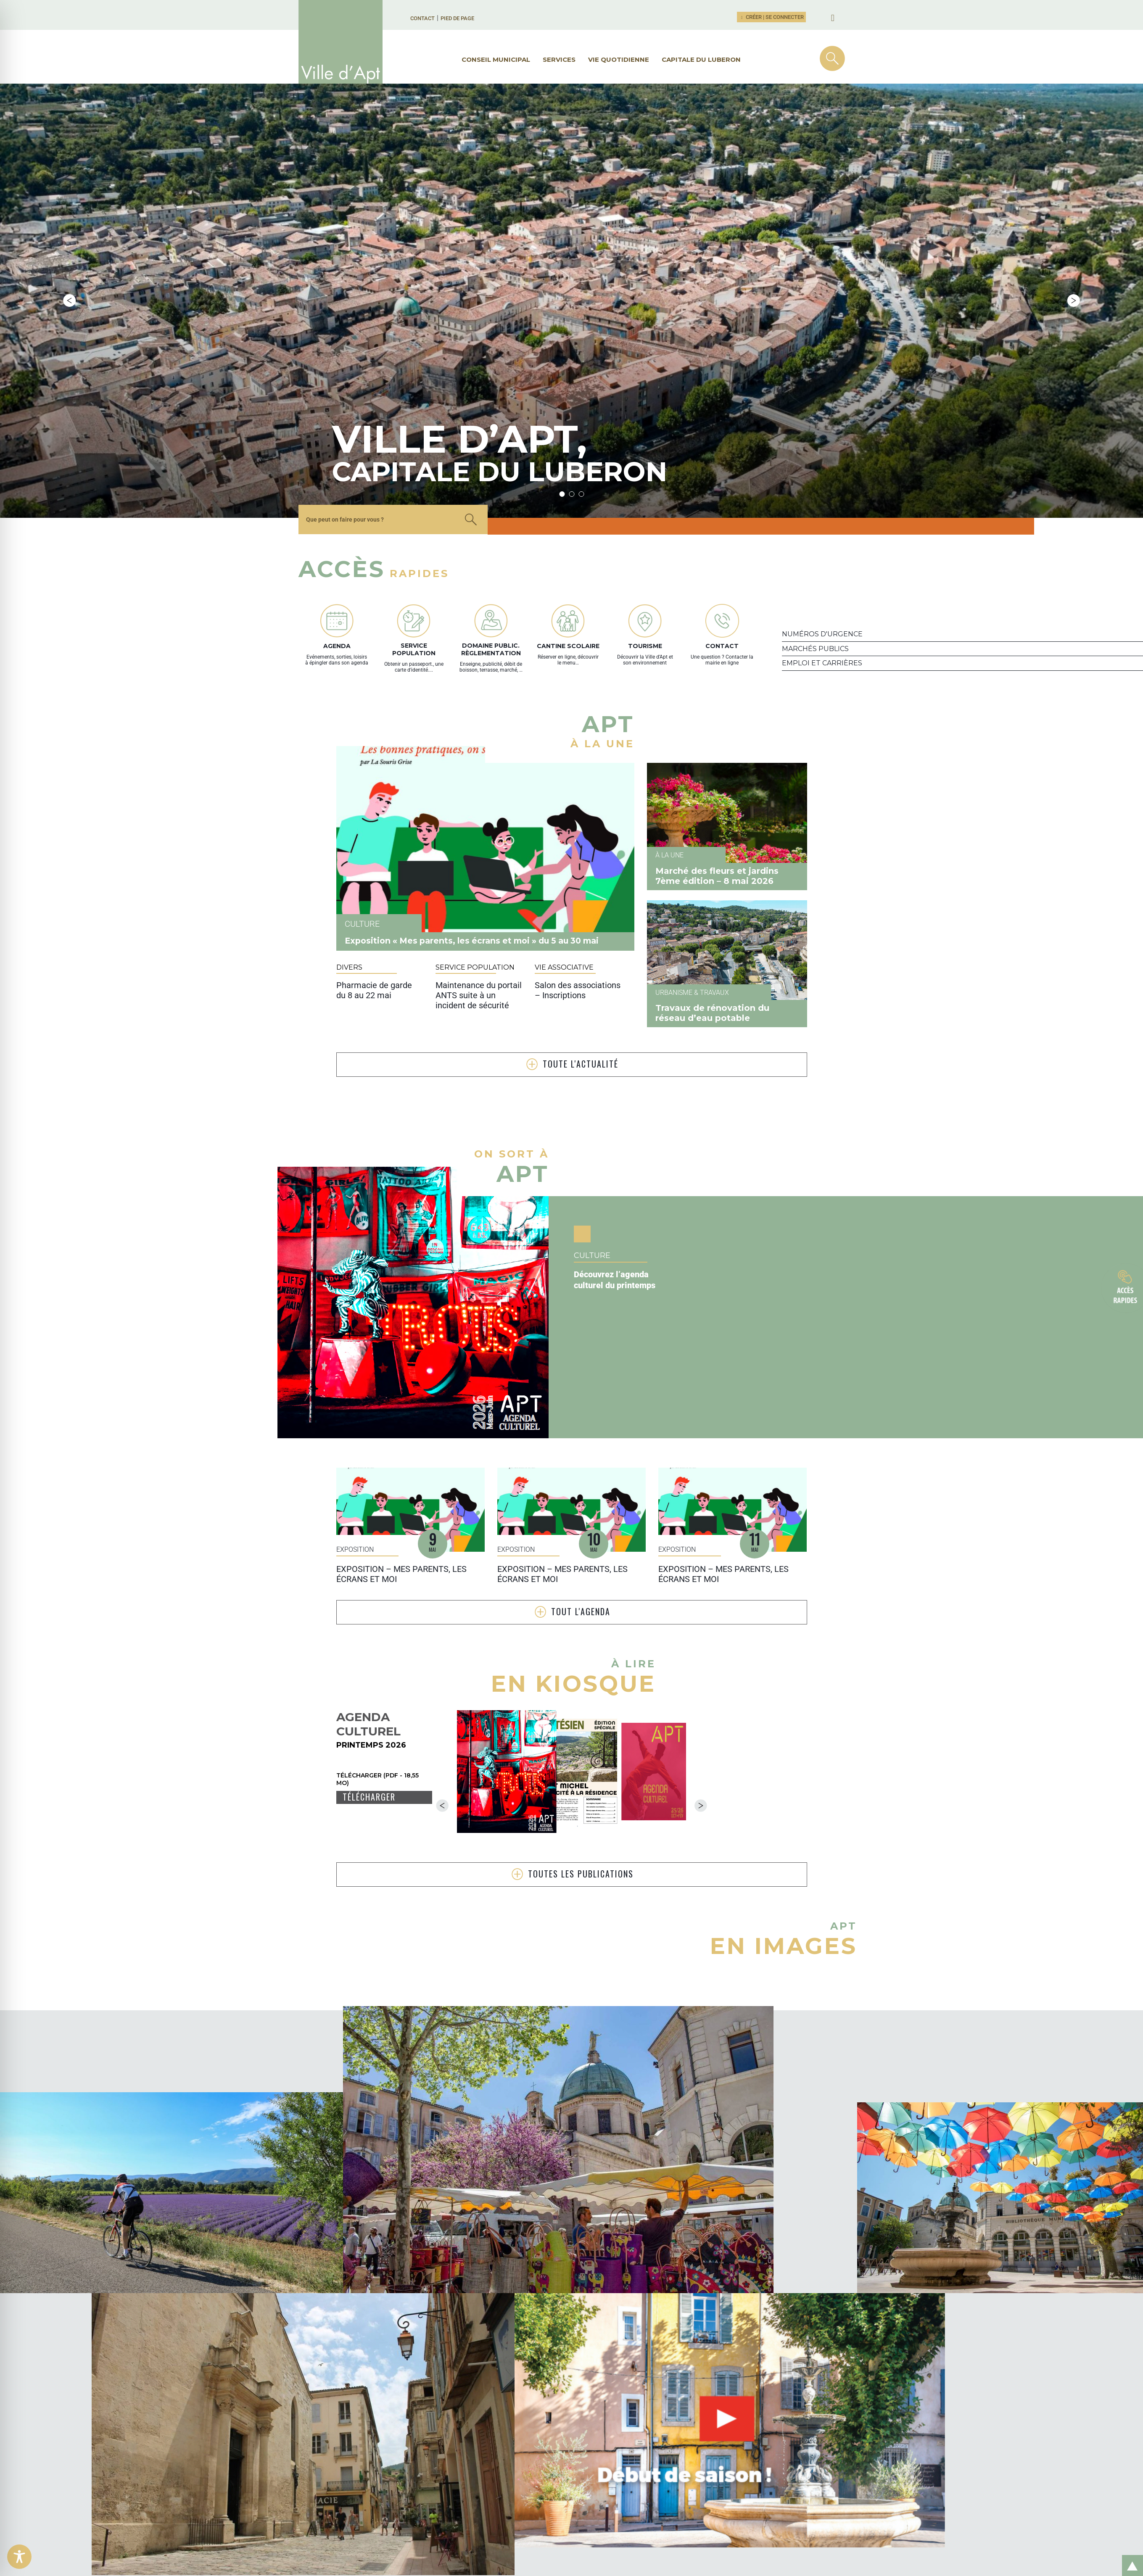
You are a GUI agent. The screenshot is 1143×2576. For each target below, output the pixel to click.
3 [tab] (581, 318)
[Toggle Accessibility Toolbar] (19, 2557)
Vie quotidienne (618, 59)
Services (559, 59)
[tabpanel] (340, 213)
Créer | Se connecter (771, 17)
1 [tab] (562, 318)
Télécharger (369, 1621)
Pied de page (457, 18)
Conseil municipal (496, 59)
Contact (422, 18)
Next (1073, 212)
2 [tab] (571, 318)
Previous (69, 212)
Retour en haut (1129, 2556)
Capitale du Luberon (701, 59)
